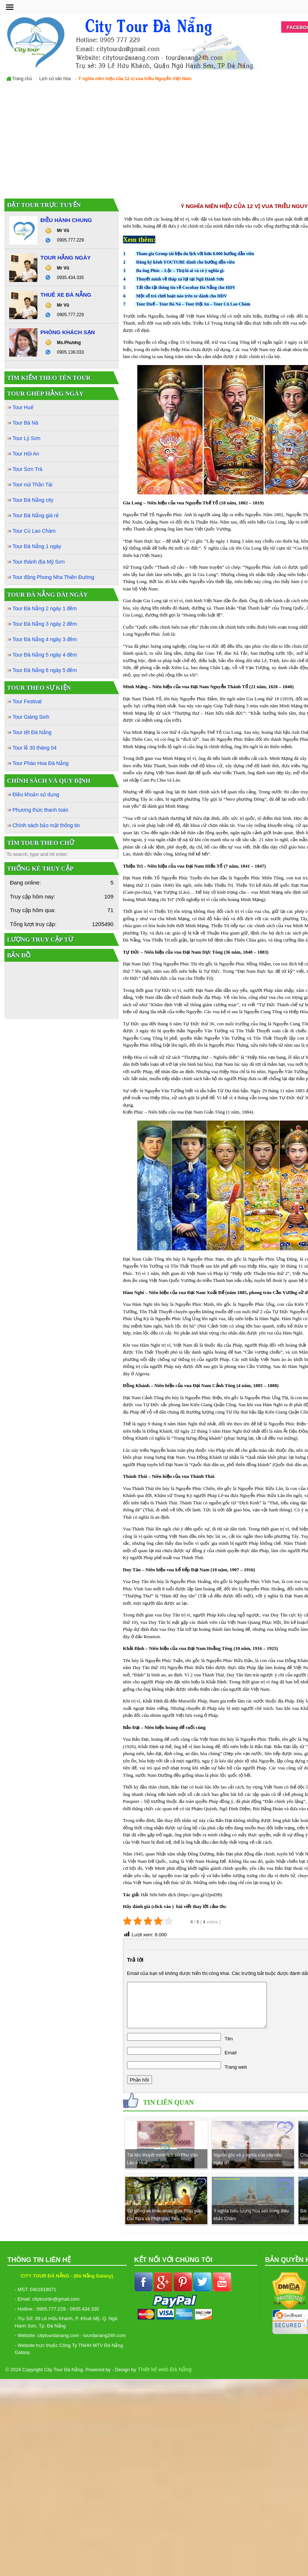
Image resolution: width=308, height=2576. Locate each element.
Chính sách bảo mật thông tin (46, 825)
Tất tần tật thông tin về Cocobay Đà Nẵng (176, 287)
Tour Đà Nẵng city (32, 500)
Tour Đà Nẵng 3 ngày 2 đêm (44, 624)
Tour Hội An (197, 304)
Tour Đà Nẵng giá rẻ (35, 515)
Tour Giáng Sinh (30, 717)
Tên (229, 2038)
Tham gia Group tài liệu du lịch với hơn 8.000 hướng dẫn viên (195, 253)
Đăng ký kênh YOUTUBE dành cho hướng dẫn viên (185, 262)
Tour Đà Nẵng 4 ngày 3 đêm (44, 639)
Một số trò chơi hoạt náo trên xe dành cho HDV (181, 296)
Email (231, 2052)
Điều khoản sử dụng (35, 794)
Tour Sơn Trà (27, 469)
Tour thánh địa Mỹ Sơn (38, 562)
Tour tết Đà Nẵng (31, 732)
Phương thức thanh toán (40, 810)
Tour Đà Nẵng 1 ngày (36, 546)
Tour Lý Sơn (26, 438)
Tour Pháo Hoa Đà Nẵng (40, 763)
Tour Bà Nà (170, 304)
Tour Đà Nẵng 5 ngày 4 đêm (44, 655)
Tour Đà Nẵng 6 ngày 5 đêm (44, 670)
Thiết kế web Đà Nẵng (165, 2369)
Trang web (236, 2067)
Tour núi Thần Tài (32, 484)
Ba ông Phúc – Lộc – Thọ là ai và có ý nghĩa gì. (180, 270)
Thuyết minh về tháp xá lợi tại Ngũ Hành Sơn (180, 279)
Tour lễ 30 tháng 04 (34, 748)
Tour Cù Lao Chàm (231, 304)
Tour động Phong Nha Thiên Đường (53, 577)
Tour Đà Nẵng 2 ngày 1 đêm (44, 608)
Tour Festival (26, 701)
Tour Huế (145, 304)
